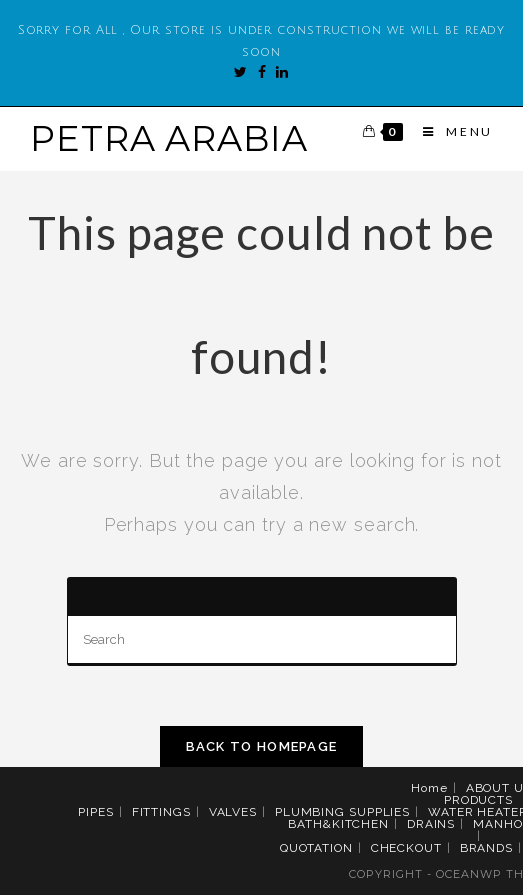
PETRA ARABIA (169, 138)
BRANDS (486, 848)
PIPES (96, 812)
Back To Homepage (262, 746)
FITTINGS (161, 812)
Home (429, 788)
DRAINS (431, 824)
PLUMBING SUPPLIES (342, 812)
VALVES (233, 812)
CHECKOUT (406, 848)
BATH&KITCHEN (338, 824)
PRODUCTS (478, 800)
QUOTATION (316, 848)
